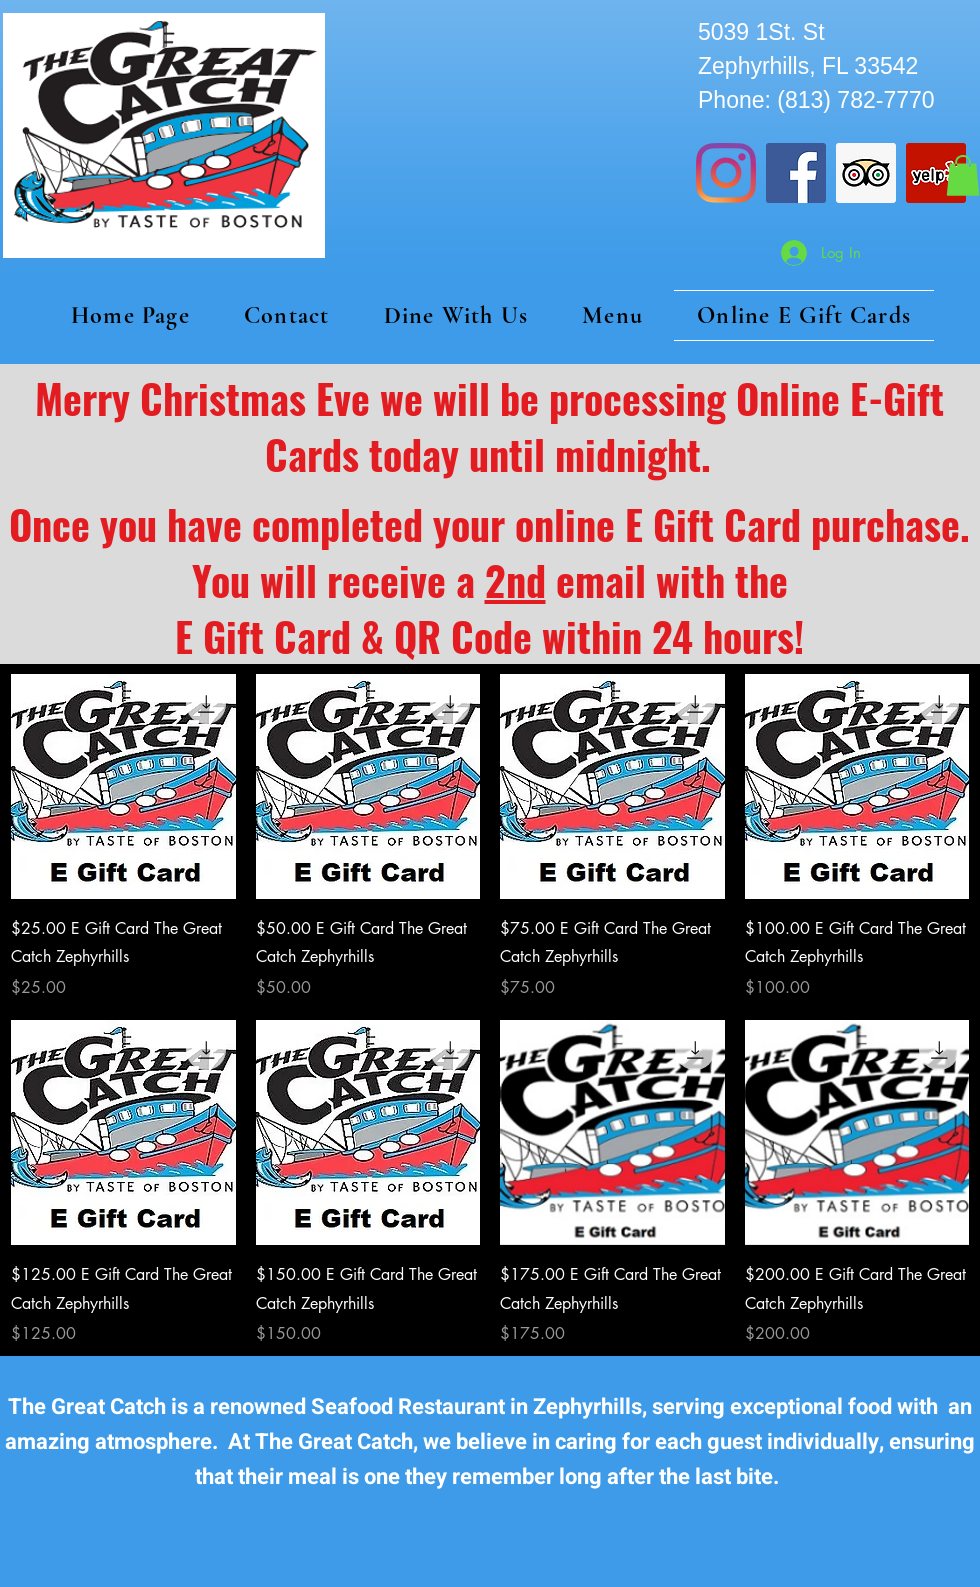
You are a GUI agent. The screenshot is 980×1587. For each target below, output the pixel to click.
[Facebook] (796, 173)
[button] (963, 175)
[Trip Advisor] (866, 173)
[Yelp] (936, 173)
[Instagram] (726, 173)
